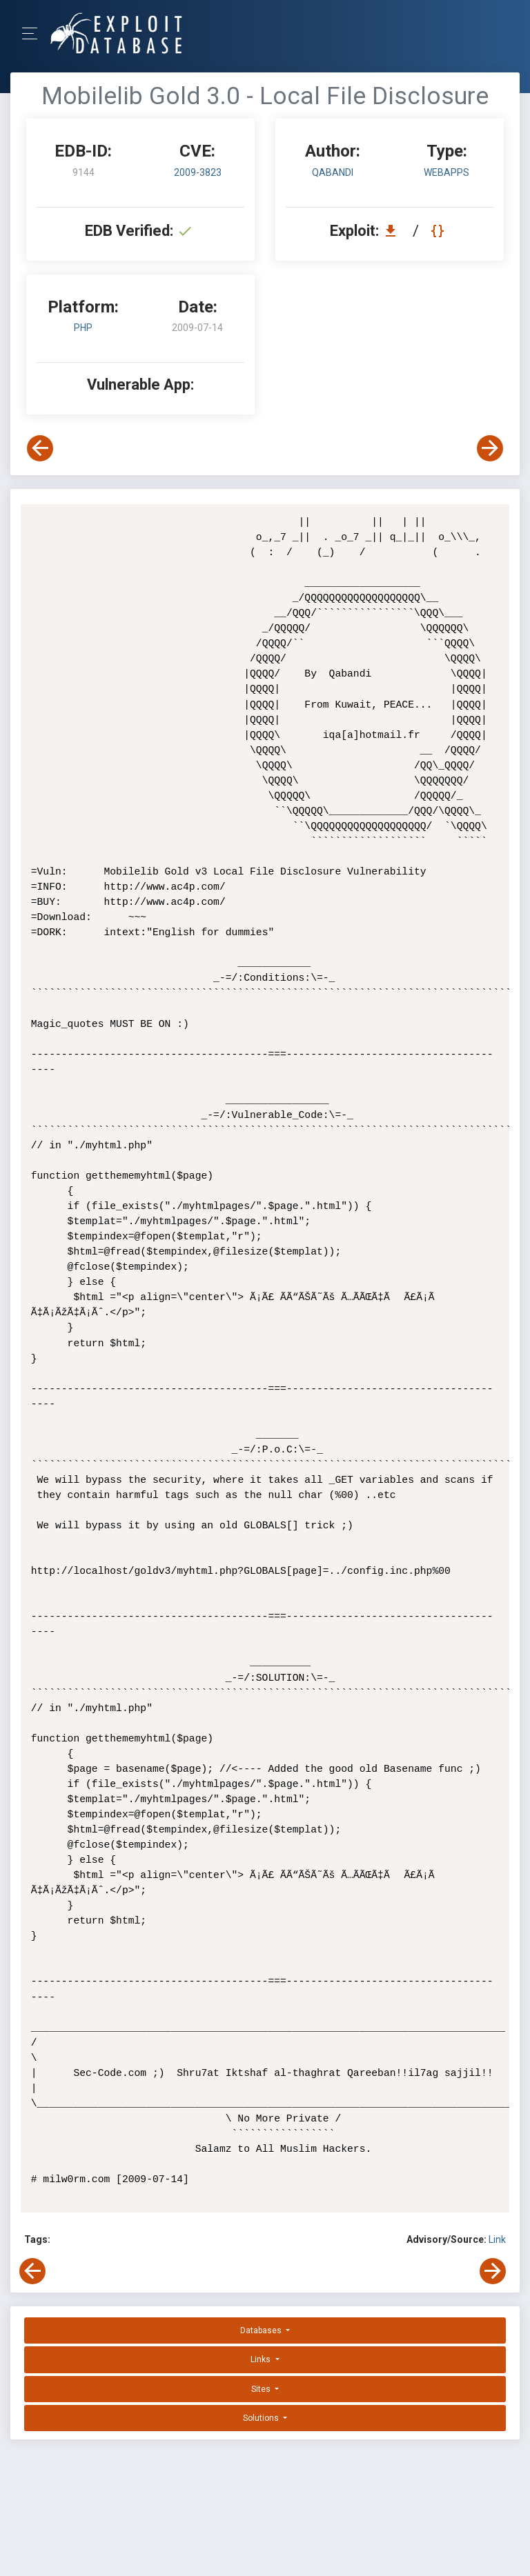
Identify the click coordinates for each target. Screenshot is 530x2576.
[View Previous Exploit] (40, 448)
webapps (446, 172)
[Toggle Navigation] (34, 33)
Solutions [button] (262, 2418)
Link (497, 2239)
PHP (83, 327)
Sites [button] (262, 2389)
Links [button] (262, 2359)
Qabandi (332, 172)
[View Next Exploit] (490, 448)
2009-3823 (198, 172)
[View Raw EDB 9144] (439, 230)
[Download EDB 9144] (394, 230)
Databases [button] (262, 2330)
